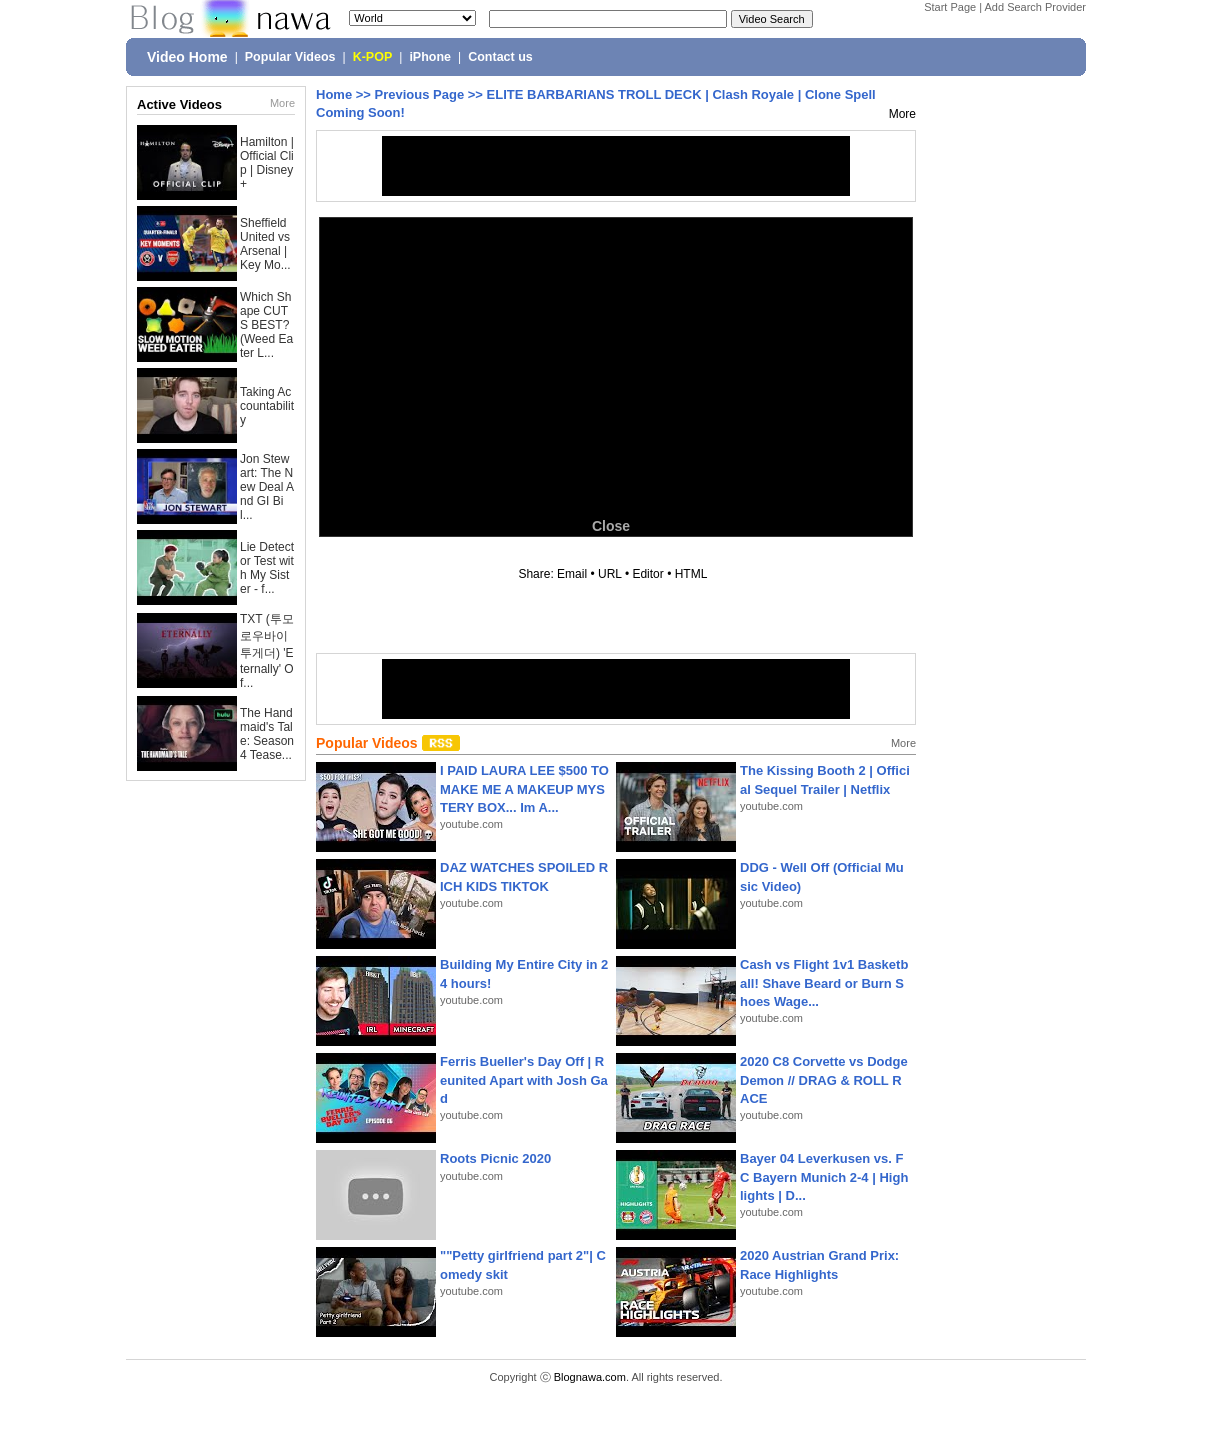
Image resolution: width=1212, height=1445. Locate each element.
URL (610, 574)
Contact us (500, 57)
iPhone (430, 57)
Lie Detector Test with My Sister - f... (267, 568)
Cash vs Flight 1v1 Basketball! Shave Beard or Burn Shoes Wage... (824, 982)
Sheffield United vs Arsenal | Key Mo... (265, 244)
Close (611, 526)
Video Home (187, 57)
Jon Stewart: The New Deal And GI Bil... (267, 487)
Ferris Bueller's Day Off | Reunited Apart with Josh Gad (524, 1079)
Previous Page (420, 94)
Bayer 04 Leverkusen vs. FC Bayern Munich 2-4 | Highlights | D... (824, 1176)
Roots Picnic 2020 (495, 1158)
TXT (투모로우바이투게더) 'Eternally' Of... (267, 651)
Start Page (950, 7)
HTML (691, 574)
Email (572, 574)
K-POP (373, 57)
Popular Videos (290, 57)
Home (334, 94)
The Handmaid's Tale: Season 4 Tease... (267, 734)
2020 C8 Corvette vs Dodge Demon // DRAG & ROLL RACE (824, 1079)
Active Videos (179, 104)
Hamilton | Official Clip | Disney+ (267, 163)
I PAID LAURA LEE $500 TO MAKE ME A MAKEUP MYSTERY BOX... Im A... (524, 788)
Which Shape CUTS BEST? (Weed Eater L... (266, 325)
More (282, 103)
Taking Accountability (267, 406)
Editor (647, 574)
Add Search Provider (1036, 7)
